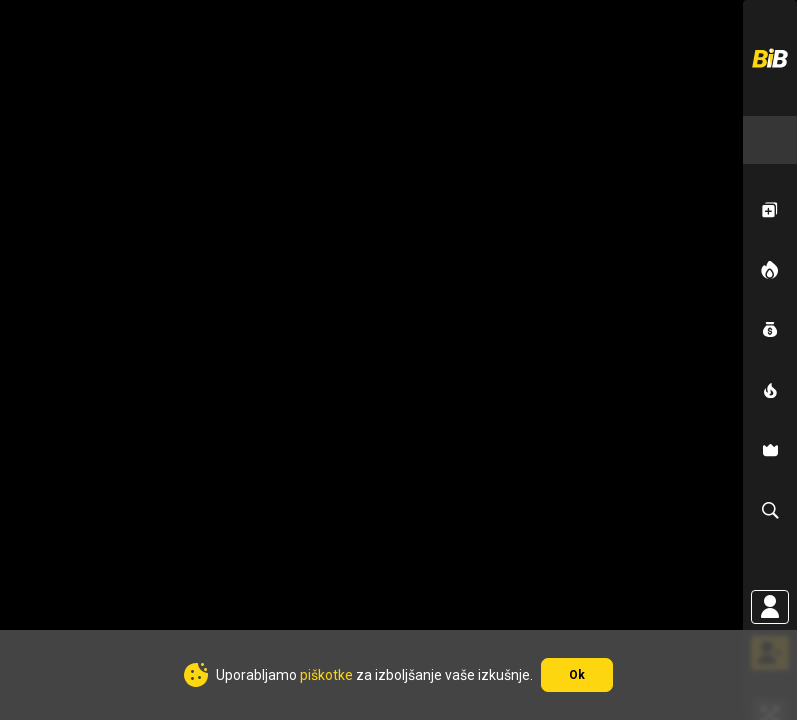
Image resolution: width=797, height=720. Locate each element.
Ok (577, 675)
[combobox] (770, 140)
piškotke (326, 675)
